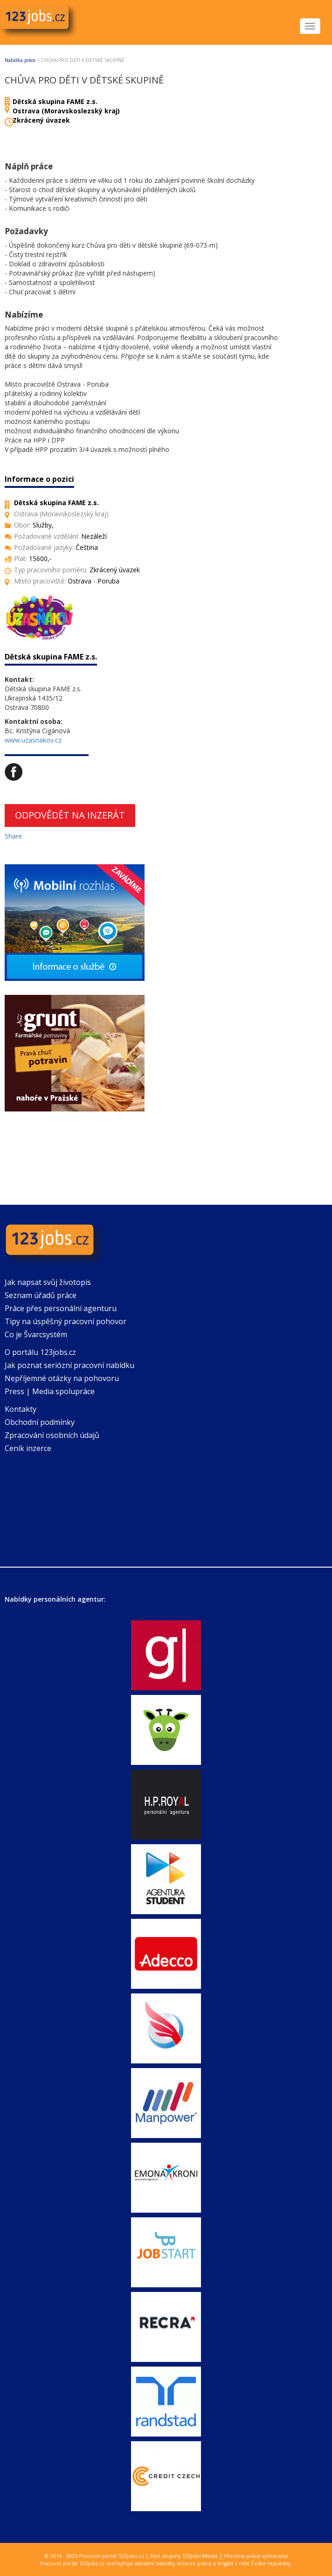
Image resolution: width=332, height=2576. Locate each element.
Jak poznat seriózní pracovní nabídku (69, 1365)
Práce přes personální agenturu (61, 1308)
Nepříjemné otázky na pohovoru (62, 1378)
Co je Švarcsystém (36, 1334)
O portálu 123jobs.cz (40, 1352)
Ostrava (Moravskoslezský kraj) (66, 110)
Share (13, 836)
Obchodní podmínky (40, 1422)
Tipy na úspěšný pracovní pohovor (65, 1321)
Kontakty (20, 1409)
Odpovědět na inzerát (70, 815)
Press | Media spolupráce (50, 1391)
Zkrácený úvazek (41, 120)
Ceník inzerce (28, 1448)
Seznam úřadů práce (40, 1295)
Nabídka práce (20, 60)
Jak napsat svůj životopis (48, 1282)
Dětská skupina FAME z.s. (55, 101)
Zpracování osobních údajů (52, 1435)
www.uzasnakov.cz (33, 740)
